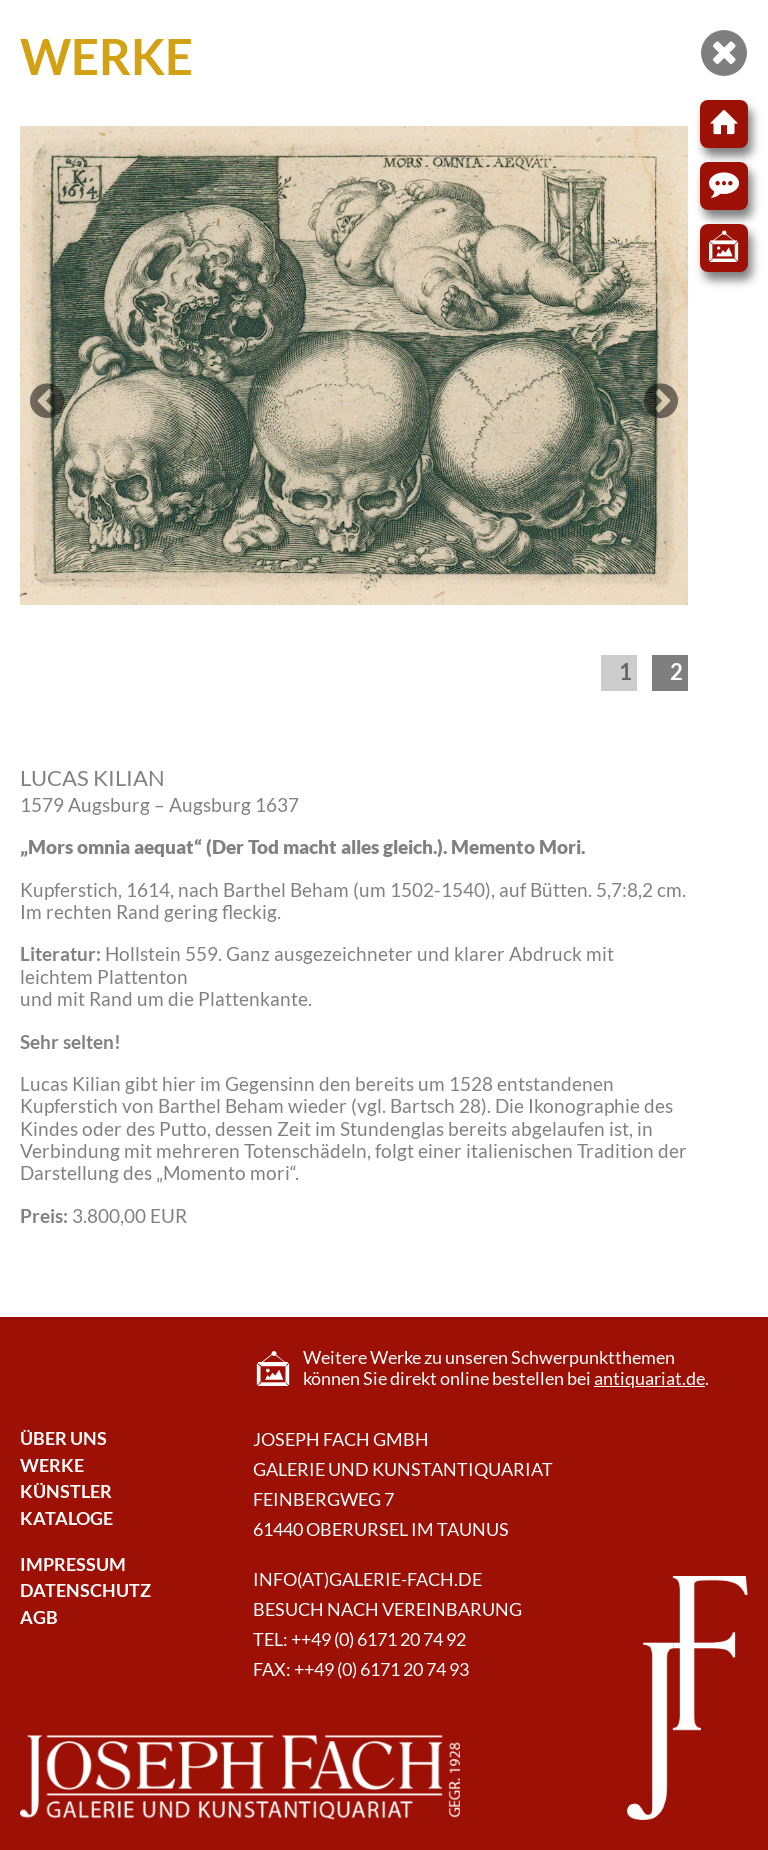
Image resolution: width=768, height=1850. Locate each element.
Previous (50, 420)
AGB (39, 1617)
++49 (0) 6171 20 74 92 (378, 1639)
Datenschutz (85, 1590)
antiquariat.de (649, 1378)
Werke (52, 1465)
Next (661, 420)
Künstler (66, 1491)
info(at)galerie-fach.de (367, 1579)
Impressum (73, 1564)
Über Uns (63, 1438)
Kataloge (66, 1518)
